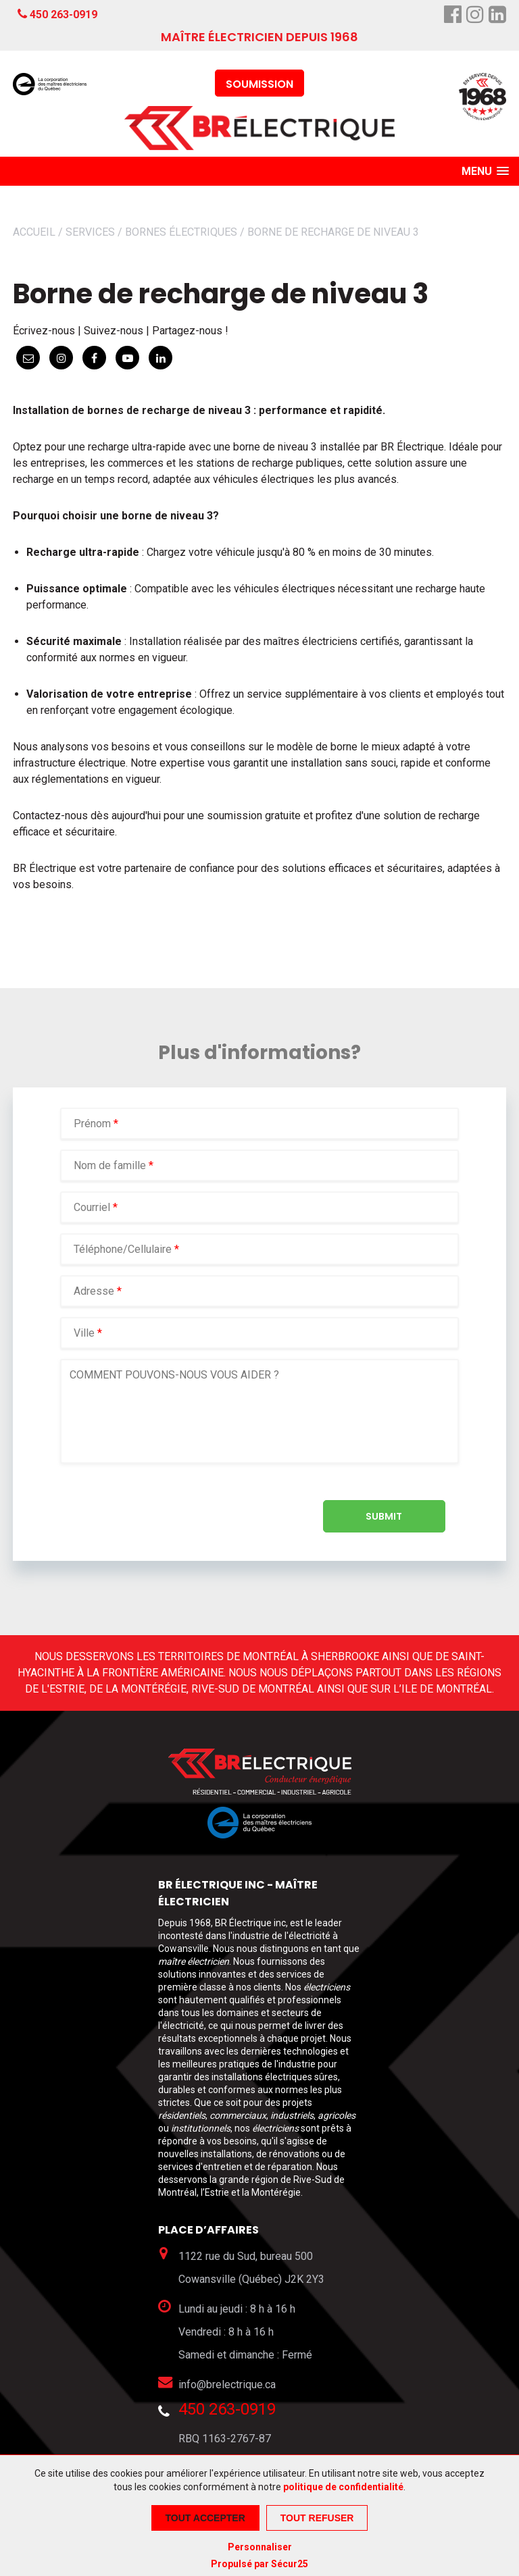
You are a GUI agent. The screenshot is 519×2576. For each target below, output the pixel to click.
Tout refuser (317, 2518)
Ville (84, 1332)
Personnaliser (260, 2547)
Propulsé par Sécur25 (259, 2563)
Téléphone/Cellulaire (123, 1249)
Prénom (94, 1123)
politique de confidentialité (343, 2486)
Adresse (94, 1291)
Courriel (93, 1207)
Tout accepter (205, 2518)
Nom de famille (111, 1165)
